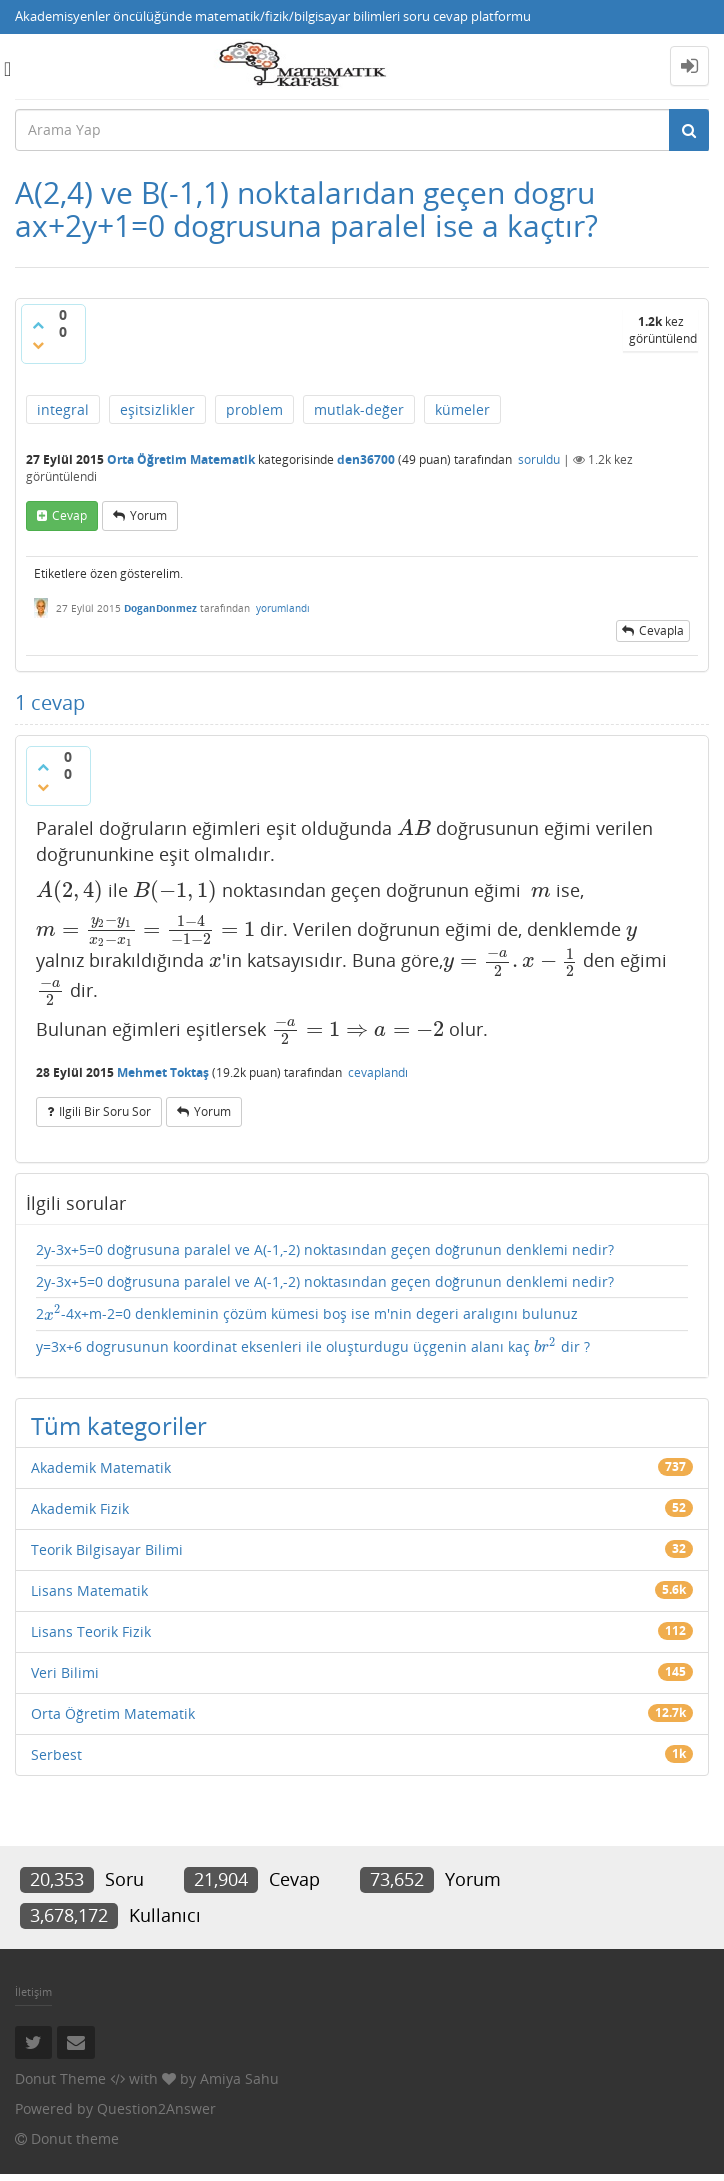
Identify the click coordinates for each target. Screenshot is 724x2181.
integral (63, 409)
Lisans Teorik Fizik (91, 1631)
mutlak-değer (359, 409)
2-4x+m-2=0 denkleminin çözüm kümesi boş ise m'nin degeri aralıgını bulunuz (307, 1313)
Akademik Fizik (80, 1508)
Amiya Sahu (239, 2078)
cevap (69, 515)
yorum (148, 515)
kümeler (462, 409)
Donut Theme (60, 2078)
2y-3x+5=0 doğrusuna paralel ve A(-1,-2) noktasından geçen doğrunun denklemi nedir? (325, 1249)
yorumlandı (283, 608)
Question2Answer (156, 2108)
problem (254, 409)
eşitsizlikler (157, 409)
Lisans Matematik (89, 1590)
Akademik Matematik (101, 1467)
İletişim (33, 1991)
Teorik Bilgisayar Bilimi (107, 1549)
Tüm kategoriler (119, 1425)
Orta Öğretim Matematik (181, 459)
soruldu (539, 459)
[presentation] (414, 828)
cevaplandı (378, 1072)
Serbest (56, 1754)
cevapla (661, 630)
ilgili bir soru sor (105, 1111)
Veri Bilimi (65, 1672)
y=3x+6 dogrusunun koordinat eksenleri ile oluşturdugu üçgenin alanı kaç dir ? (313, 1346)
